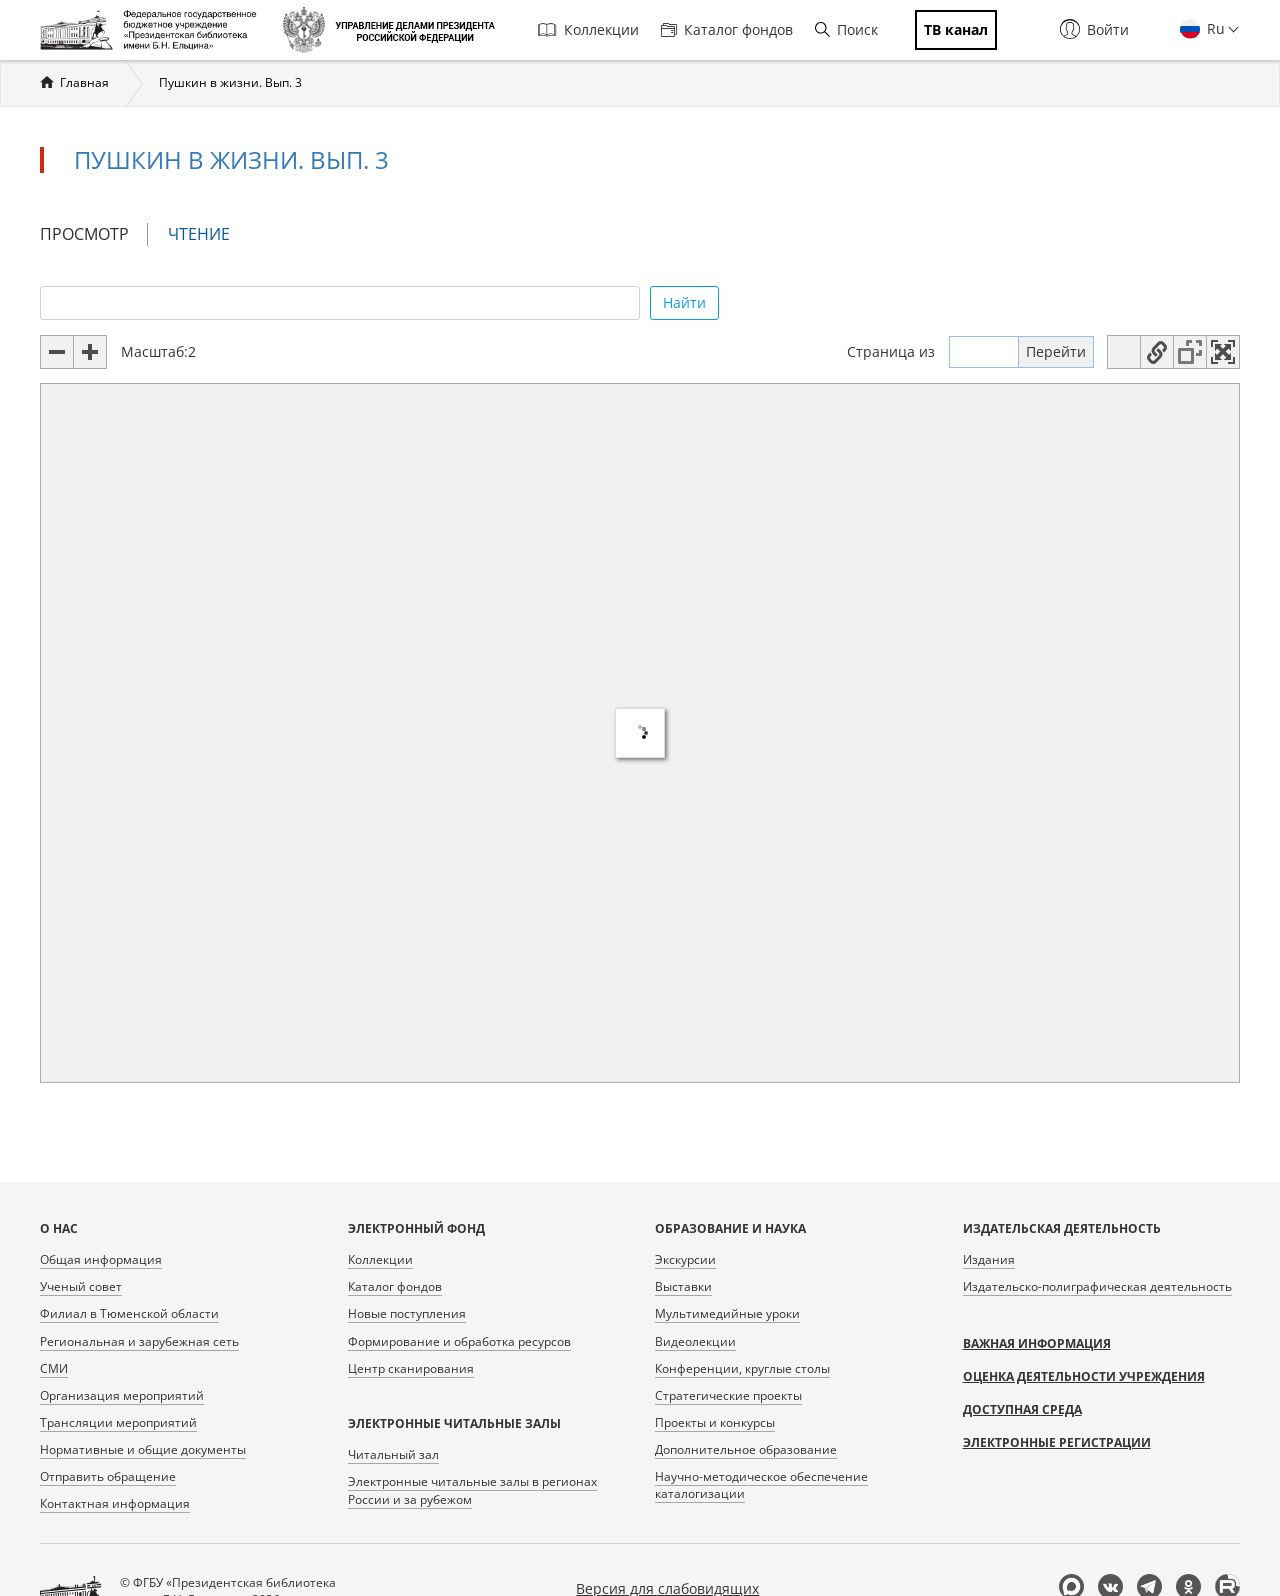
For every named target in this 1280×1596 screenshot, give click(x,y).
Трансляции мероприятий (118, 1422)
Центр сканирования (411, 1368)
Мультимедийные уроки (727, 1313)
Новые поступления (407, 1313)
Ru (1214, 28)
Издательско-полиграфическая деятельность (1097, 1286)
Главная (84, 82)
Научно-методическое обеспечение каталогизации (761, 1485)
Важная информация (1037, 1343)
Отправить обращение (108, 1476)
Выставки (683, 1286)
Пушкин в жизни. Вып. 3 (230, 82)
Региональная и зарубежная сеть (139, 1341)
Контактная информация (115, 1503)
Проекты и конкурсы (715, 1422)
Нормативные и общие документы (143, 1449)
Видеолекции (695, 1341)
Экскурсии (685, 1259)
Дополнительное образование (746, 1449)
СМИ (54, 1368)
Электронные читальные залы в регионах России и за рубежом (472, 1490)
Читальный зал (393, 1454)
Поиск (846, 29)
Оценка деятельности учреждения (1084, 1376)
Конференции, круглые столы (742, 1368)
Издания (989, 1259)
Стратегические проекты (728, 1395)
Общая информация (101, 1259)
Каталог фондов (727, 29)
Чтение (208, 234)
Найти (684, 302)
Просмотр (84, 234)
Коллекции (588, 29)
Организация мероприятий (122, 1395)
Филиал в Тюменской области (129, 1313)
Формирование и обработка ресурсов (459, 1341)
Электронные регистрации (1057, 1442)
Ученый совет (81, 1286)
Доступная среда (1022, 1409)
